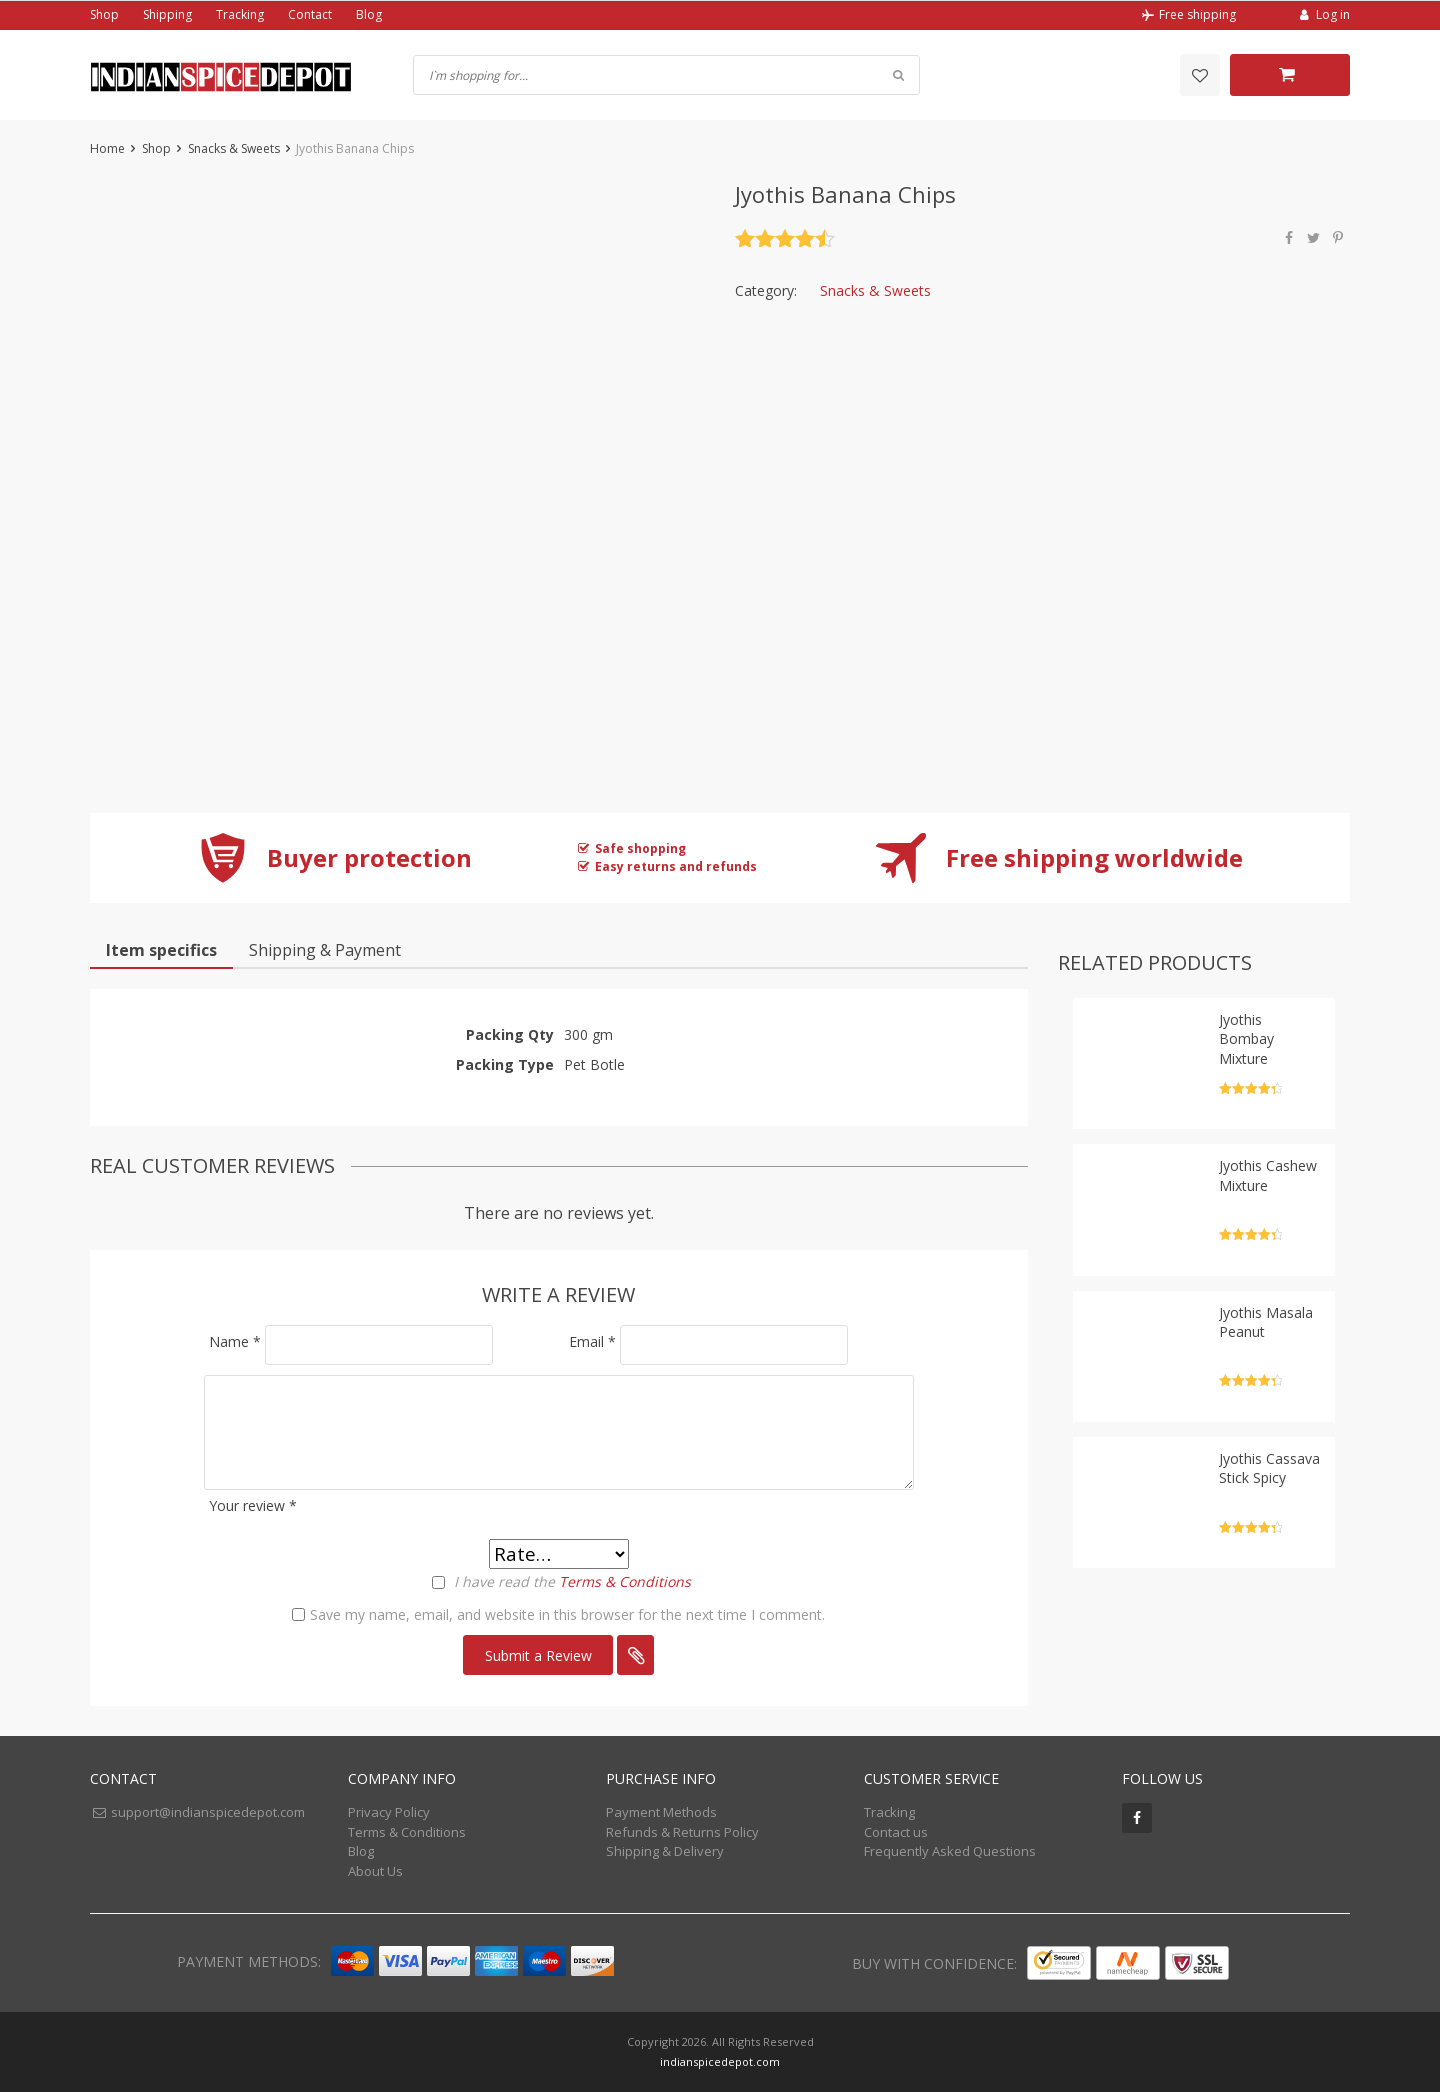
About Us (375, 1871)
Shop (104, 14)
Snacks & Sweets (234, 148)
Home (107, 148)
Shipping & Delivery (665, 1851)
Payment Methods (661, 1812)
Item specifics (161, 950)
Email (592, 1341)
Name (235, 1341)
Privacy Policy (389, 1812)
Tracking (240, 14)
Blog (369, 14)
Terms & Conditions (625, 1581)
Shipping (167, 14)
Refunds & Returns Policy (682, 1832)
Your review (253, 1505)
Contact (310, 14)
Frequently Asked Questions (950, 1851)
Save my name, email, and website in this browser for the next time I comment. (567, 1614)
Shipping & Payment (325, 950)
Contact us (896, 1832)
